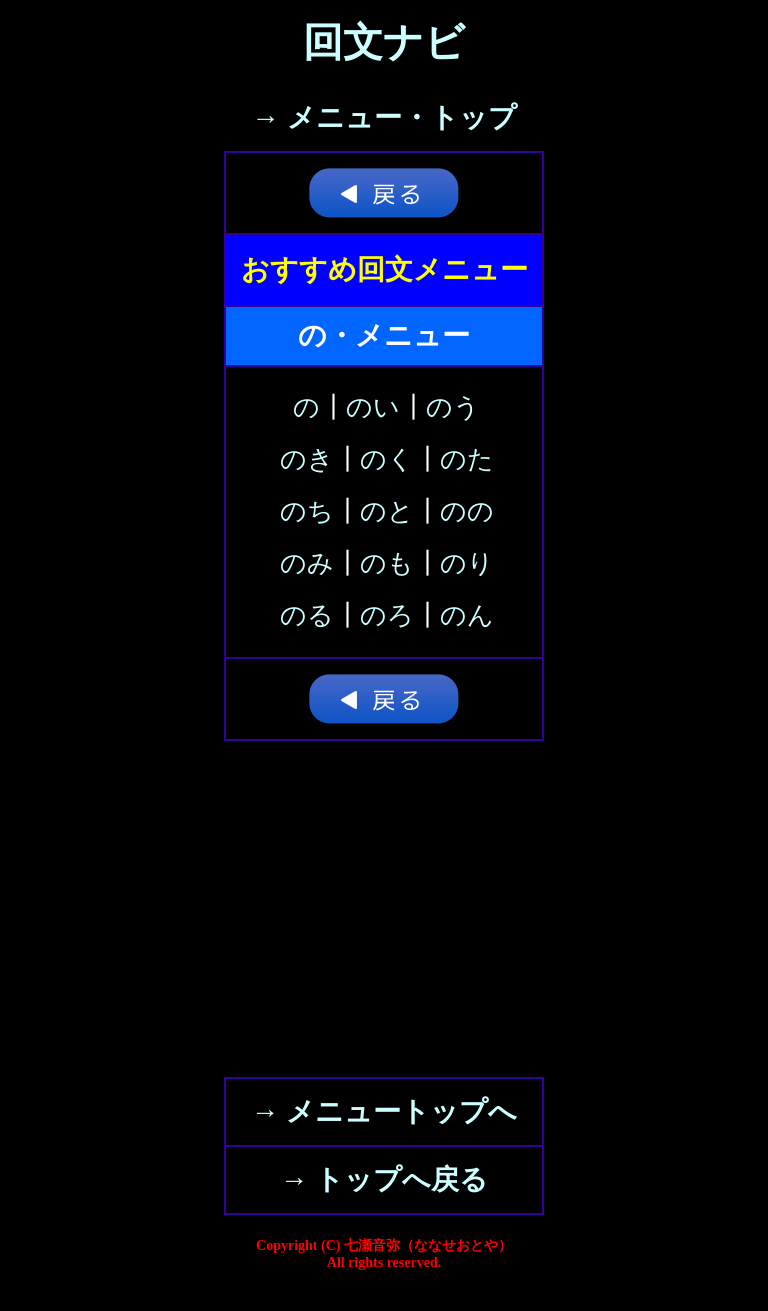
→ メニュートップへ (384, 1111)
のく (387, 459)
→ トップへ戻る (384, 1179)
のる (307, 615)
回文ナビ (384, 42)
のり (467, 563)
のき (307, 459)
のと (387, 511)
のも (387, 563)
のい (373, 407)
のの (467, 511)
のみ (307, 563)
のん (467, 615)
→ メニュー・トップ (384, 117)
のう (453, 407)
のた (467, 459)
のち (307, 511)
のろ (387, 615)
